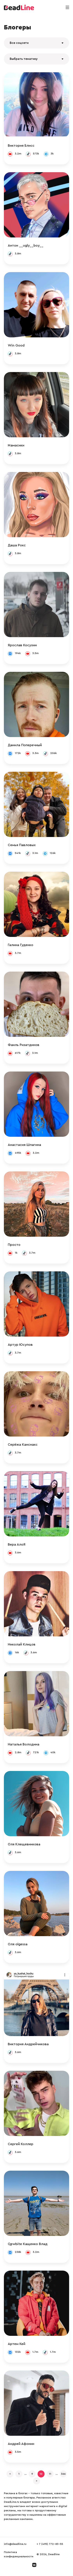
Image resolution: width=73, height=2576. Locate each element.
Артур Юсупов (20, 1344)
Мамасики (16, 445)
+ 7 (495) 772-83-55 (50, 2544)
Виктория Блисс (21, 145)
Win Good (16, 345)
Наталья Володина (23, 1744)
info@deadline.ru (15, 2544)
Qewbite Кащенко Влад (27, 2244)
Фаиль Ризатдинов (23, 1045)
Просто (14, 1244)
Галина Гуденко (20, 945)
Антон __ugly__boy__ (25, 245)
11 (50, 2474)
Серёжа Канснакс (23, 1444)
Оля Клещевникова (24, 1844)
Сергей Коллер (20, 2144)
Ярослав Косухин (22, 645)
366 (63, 2474)
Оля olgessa (17, 1944)
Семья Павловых (22, 845)
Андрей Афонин (21, 2443)
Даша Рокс (17, 545)
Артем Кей (16, 2344)
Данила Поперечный (25, 745)
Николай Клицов (21, 1644)
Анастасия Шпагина (24, 1144)
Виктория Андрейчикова (28, 2044)
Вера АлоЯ (17, 1544)
